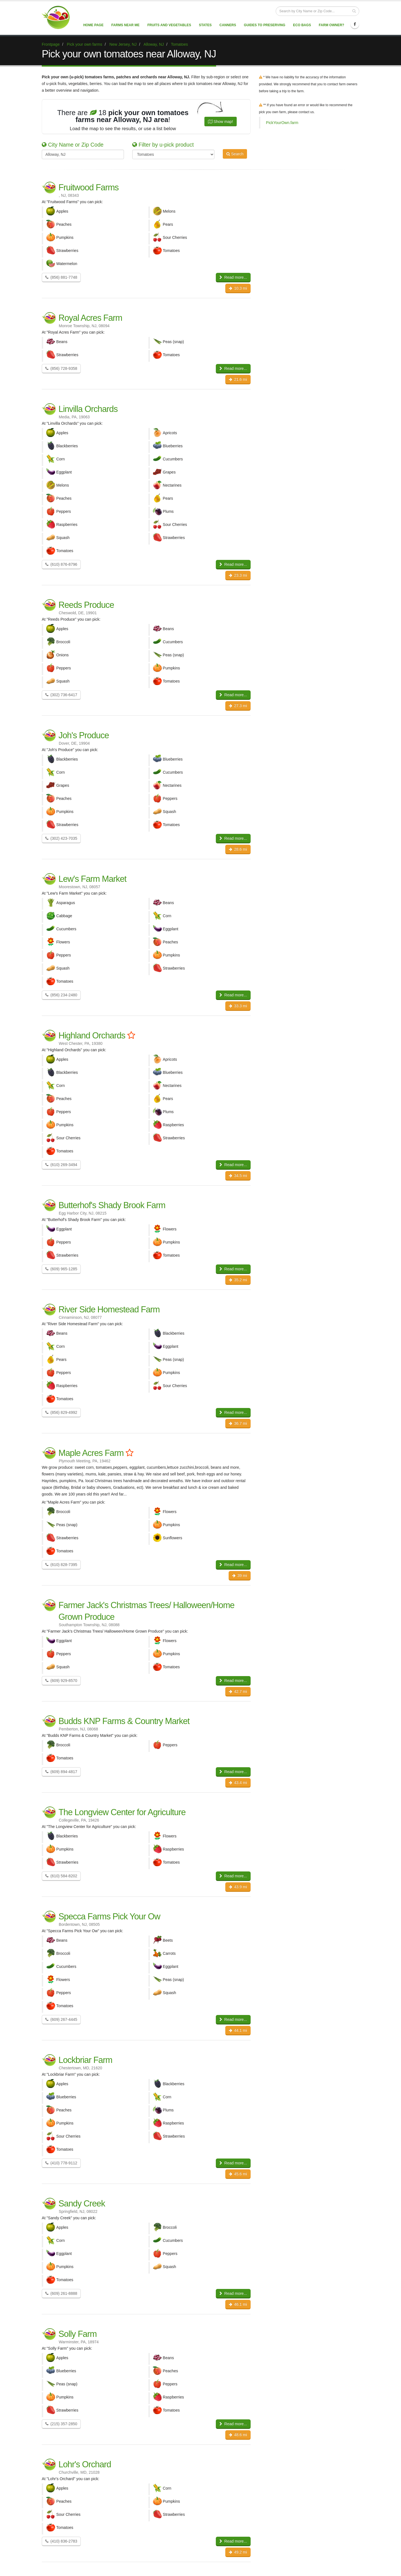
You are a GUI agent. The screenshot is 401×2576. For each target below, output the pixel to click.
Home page (93, 25)
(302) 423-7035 (61, 838)
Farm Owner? (331, 25)
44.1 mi (238, 2030)
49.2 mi (238, 2552)
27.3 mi (238, 705)
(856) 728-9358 (61, 368)
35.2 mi (238, 1280)
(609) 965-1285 (61, 1269)
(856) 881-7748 (61, 277)
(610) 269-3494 (61, 1164)
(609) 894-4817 (61, 1771)
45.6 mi (238, 2174)
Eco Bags (302, 25)
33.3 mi (238, 1006)
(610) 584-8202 (61, 1876)
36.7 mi (238, 1423)
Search (234, 154)
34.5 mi (238, 1175)
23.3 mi (238, 575)
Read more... (233, 277)
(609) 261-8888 (61, 2293)
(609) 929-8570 (61, 1680)
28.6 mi (238, 849)
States (205, 25)
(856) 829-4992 (61, 1412)
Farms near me (125, 25)
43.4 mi (238, 1782)
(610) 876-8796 (61, 564)
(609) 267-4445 (61, 2019)
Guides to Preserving (264, 25)
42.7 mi (238, 1691)
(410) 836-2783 (61, 2541)
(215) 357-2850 (61, 2424)
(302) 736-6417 (61, 695)
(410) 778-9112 (61, 2163)
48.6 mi (238, 2434)
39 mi (239, 1575)
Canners (227, 25)
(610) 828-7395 (61, 1564)
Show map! (220, 121)
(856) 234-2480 (61, 995)
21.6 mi (238, 379)
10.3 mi (238, 288)
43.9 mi (238, 1887)
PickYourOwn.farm (282, 122)
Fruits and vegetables (169, 25)
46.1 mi (238, 2304)
